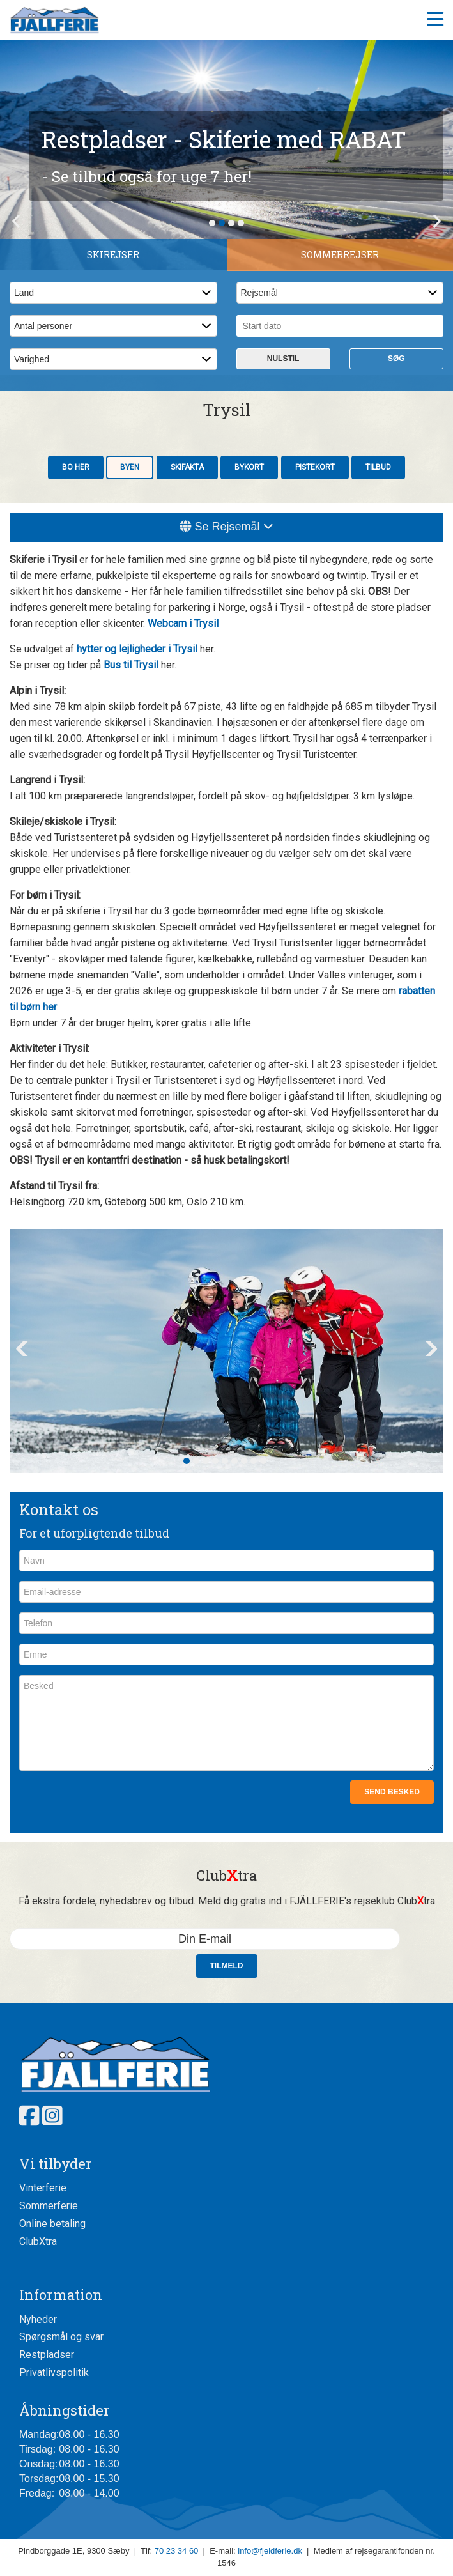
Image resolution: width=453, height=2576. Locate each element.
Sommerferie (48, 2206)
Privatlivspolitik (54, 2372)
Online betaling (52, 2223)
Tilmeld (226, 1965)
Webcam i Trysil (183, 623)
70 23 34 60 (177, 2551)
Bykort (249, 467)
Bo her (75, 467)
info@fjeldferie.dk (270, 2551)
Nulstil (283, 358)
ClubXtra (38, 2241)
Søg (396, 358)
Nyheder (38, 2319)
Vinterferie (42, 2188)
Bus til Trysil (131, 665)
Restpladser (46, 2354)
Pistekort (315, 467)
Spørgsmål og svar (61, 2337)
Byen (129, 467)
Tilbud (378, 467)
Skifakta (187, 467)
